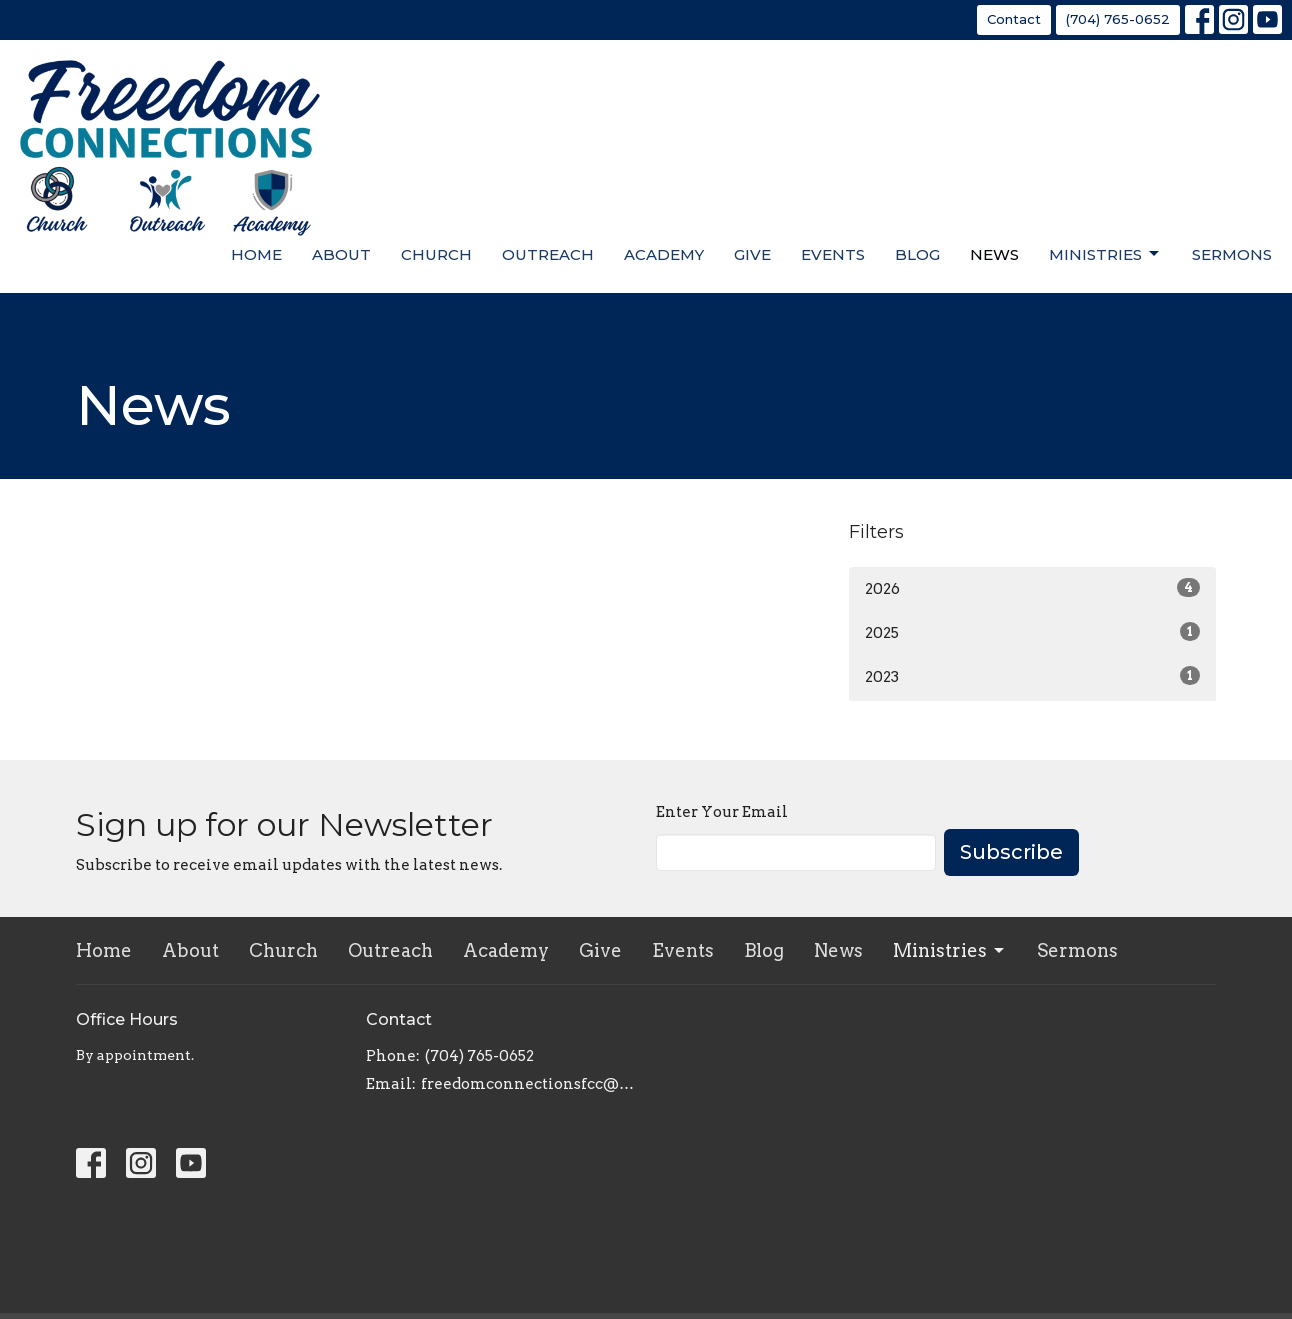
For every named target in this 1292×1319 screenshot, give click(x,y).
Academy (664, 254)
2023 (1032, 676)
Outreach (548, 254)
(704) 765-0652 (1118, 19)
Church (436, 254)
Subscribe (1011, 852)
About (341, 254)
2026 (1032, 588)
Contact (1014, 19)
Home (256, 254)
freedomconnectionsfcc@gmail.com (528, 1084)
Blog (917, 254)
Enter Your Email (722, 812)
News (994, 254)
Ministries (1105, 254)
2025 (1032, 632)
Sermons (1232, 254)
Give (752, 254)
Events (833, 254)
